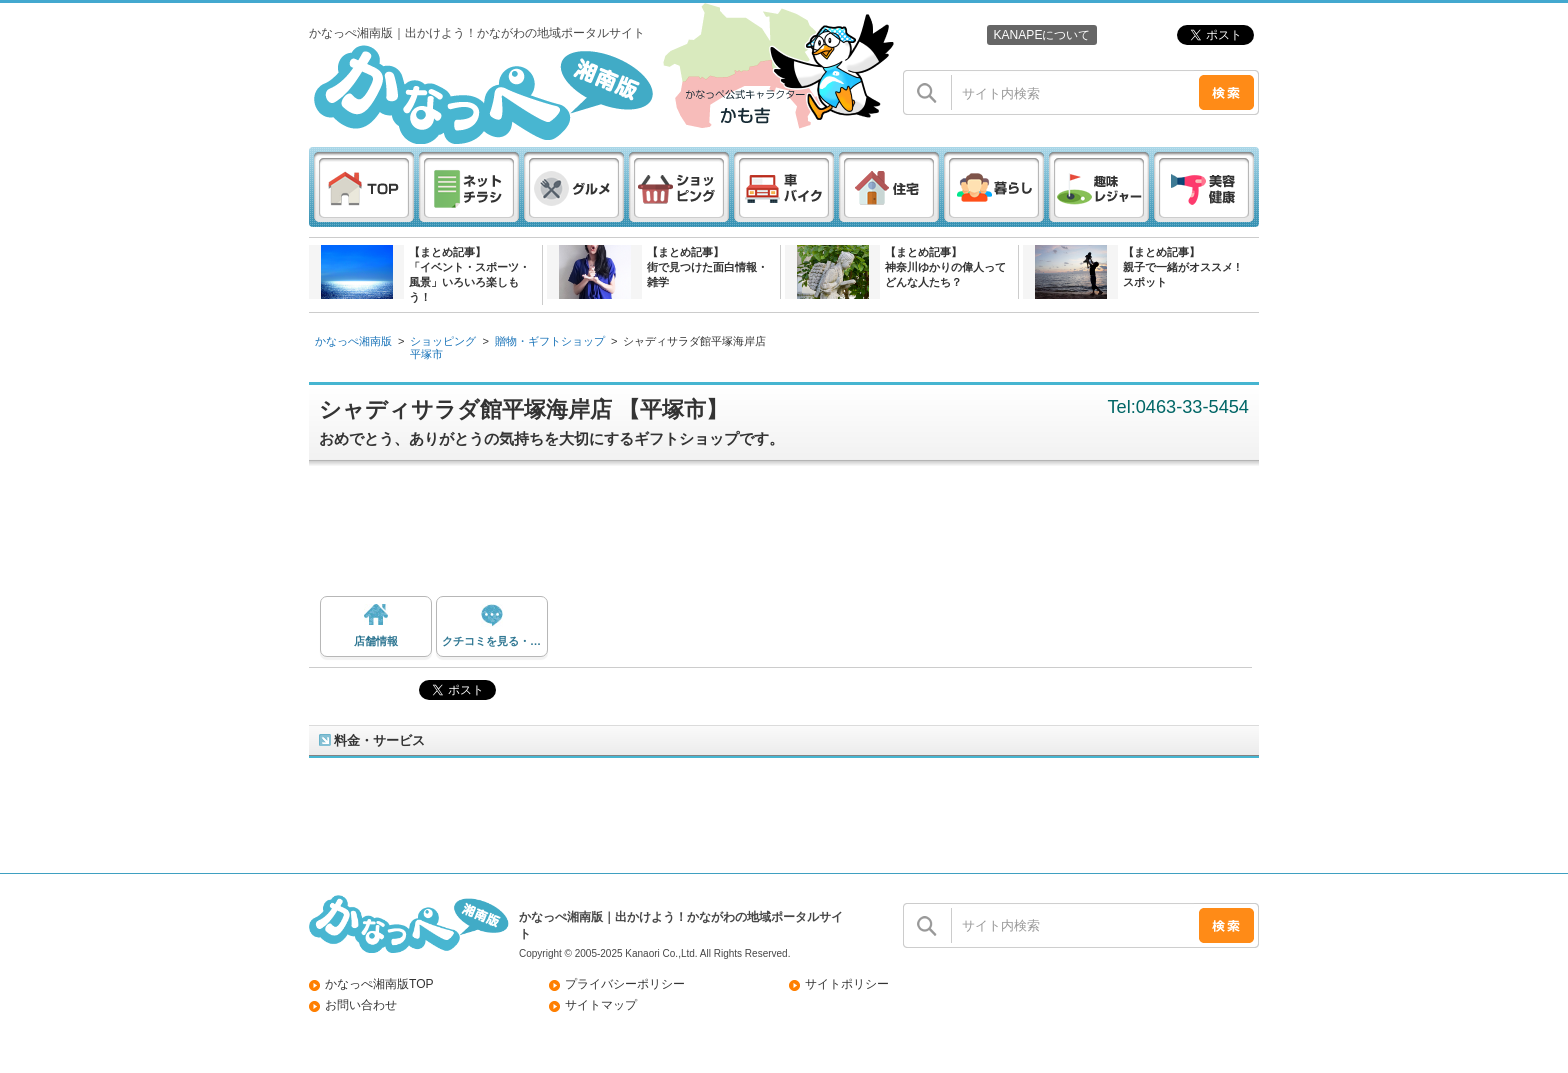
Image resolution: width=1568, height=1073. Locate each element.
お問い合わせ (361, 1005)
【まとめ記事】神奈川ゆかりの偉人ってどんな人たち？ (945, 267)
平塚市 (426, 354)
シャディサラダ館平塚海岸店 (694, 341)
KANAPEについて (1041, 35)
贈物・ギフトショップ (550, 341)
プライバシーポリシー (625, 984)
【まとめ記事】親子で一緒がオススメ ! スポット (1181, 267)
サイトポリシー (847, 984)
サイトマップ (601, 1005)
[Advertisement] (794, 536)
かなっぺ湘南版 (353, 341)
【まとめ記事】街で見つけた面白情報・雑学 (707, 267)
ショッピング (443, 341)
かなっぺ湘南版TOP (379, 984)
